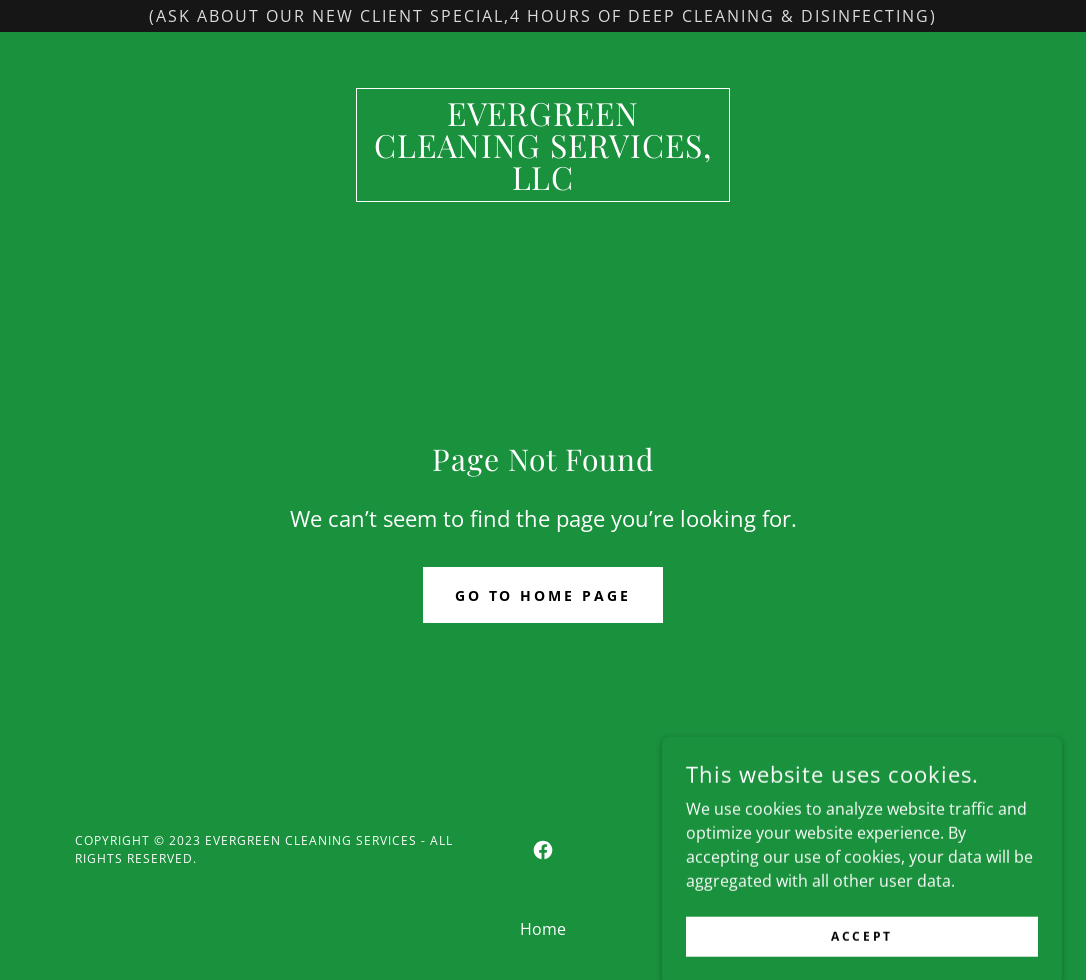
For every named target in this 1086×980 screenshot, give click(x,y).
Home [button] (543, 929)
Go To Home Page (543, 595)
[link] (543, 184)
